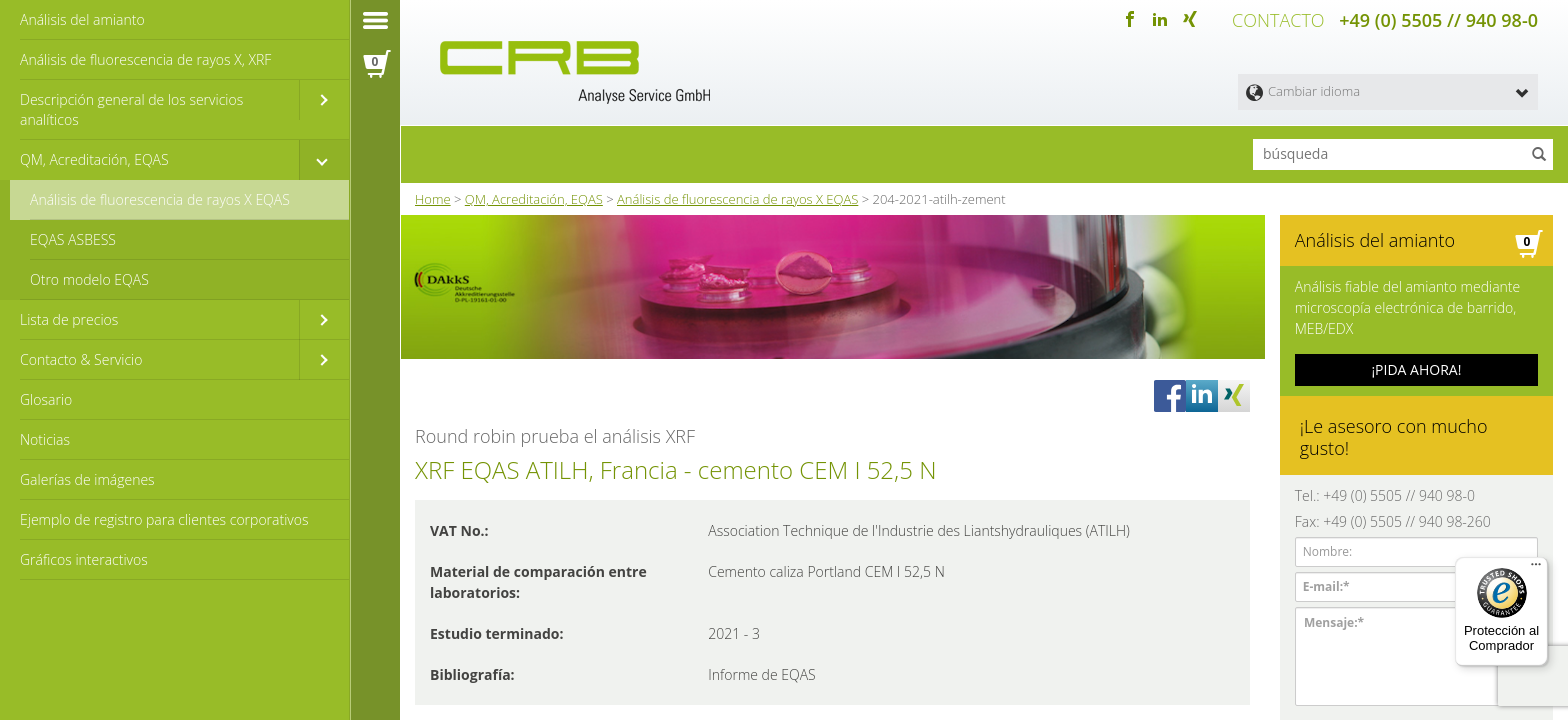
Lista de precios (69, 319)
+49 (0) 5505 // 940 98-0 (1438, 20)
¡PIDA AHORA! (1416, 369)
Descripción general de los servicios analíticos (131, 109)
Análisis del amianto (82, 19)
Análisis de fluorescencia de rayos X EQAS (160, 199)
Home (433, 199)
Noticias (45, 439)
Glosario (46, 399)
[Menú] (1536, 569)
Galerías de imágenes (87, 479)
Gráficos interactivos (84, 559)
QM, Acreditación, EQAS (94, 159)
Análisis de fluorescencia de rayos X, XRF (145, 59)
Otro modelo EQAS (89, 279)
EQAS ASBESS (73, 239)
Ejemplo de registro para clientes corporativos (164, 519)
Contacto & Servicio (81, 359)
